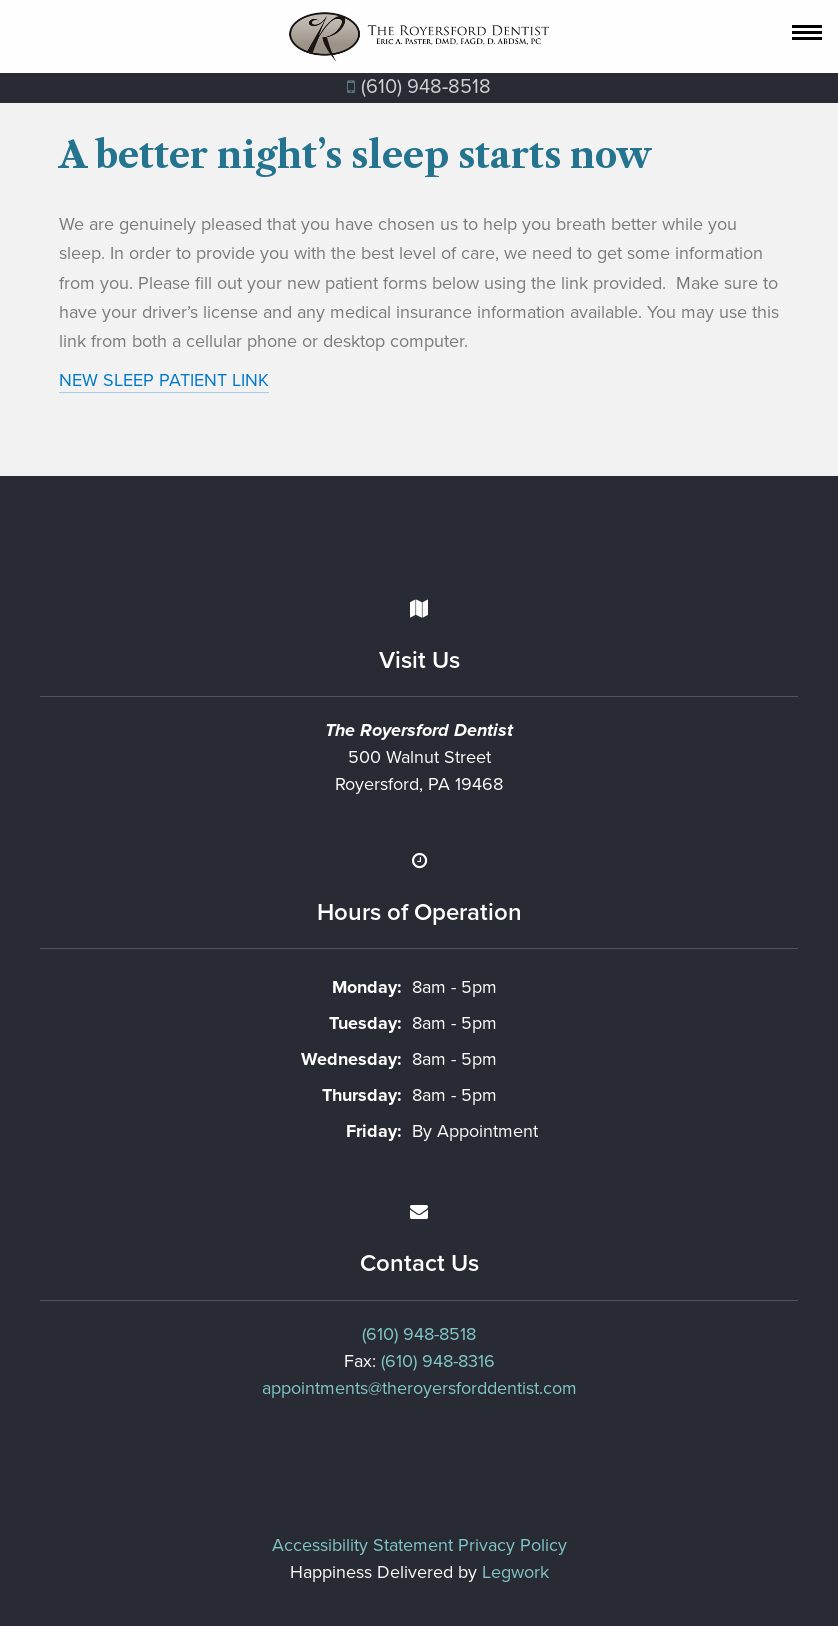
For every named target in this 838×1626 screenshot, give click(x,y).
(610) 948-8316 (438, 1361)
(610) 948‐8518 (419, 87)
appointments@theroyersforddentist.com (419, 1388)
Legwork (515, 1572)
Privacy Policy (512, 1545)
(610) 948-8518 (419, 1334)
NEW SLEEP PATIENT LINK (164, 380)
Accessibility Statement (362, 1545)
